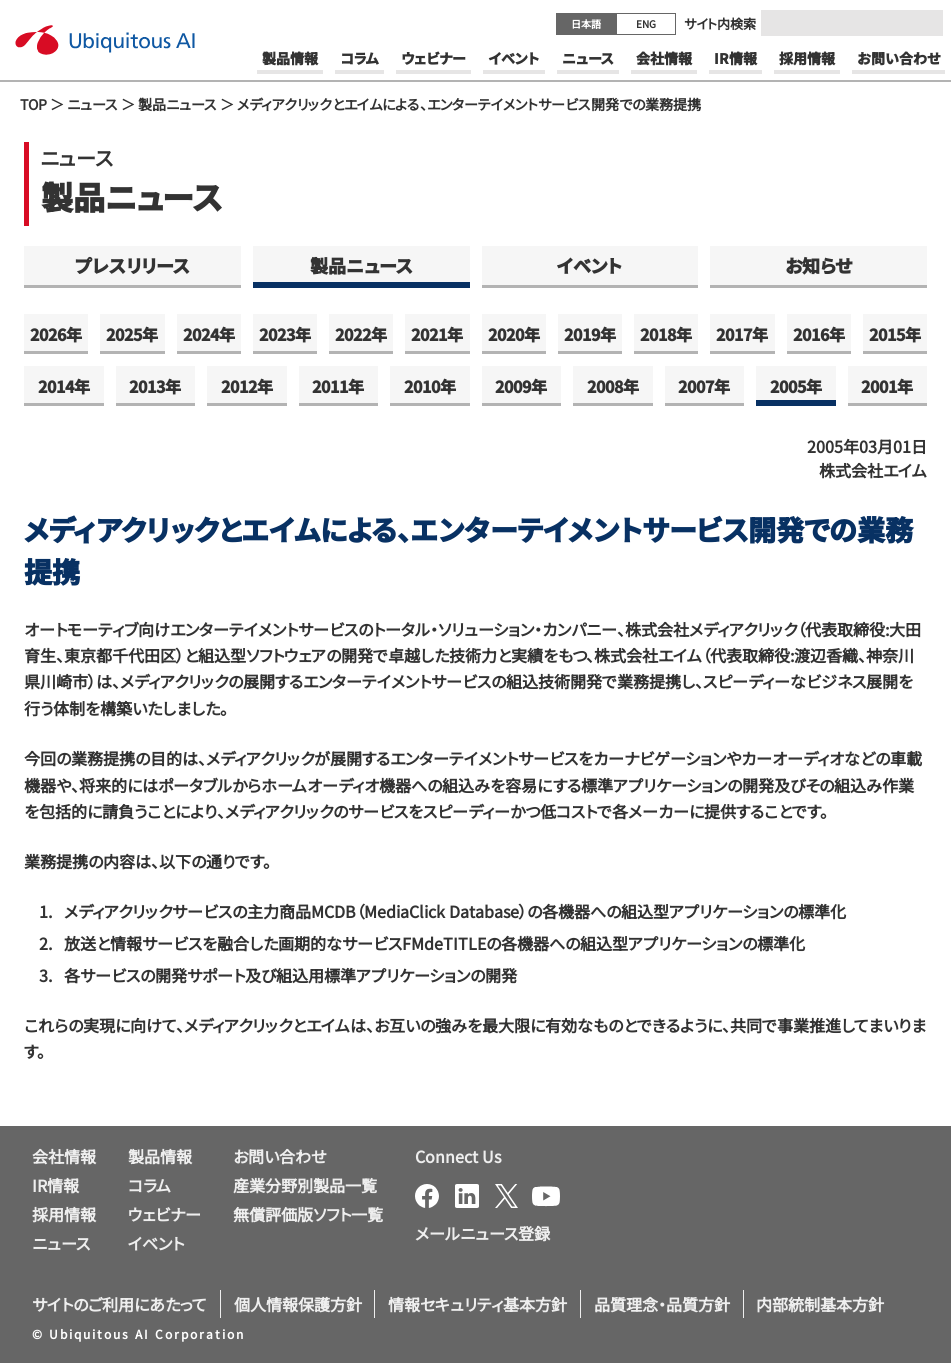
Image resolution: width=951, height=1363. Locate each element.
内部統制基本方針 (820, 1304)
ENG (646, 23)
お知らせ (818, 265)
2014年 (64, 386)
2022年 (361, 334)
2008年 (613, 386)
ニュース (92, 104)
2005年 (796, 386)
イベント (589, 265)
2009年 (521, 386)
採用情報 (64, 1214)
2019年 (590, 334)
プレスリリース (132, 265)
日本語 (586, 23)
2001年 (887, 386)
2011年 (338, 386)
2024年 (209, 334)
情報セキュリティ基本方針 (477, 1304)
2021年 (437, 334)
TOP (33, 104)
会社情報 (64, 1156)
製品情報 (160, 1156)
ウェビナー (164, 1214)
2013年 (155, 386)
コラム (149, 1185)
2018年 (666, 334)
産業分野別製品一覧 (305, 1185)
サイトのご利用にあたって (119, 1304)
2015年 (895, 334)
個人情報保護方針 (298, 1304)
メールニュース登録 (482, 1233)
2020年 (514, 334)
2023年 (285, 334)
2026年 (56, 334)
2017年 (742, 334)
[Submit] (922, 23)
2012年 (247, 386)
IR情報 (55, 1185)
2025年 (132, 334)
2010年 (430, 386)
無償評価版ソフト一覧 (308, 1214)
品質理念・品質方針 (662, 1304)
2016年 (819, 334)
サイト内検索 (720, 23)
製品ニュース (177, 104)
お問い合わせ (279, 1156)
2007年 (704, 386)
